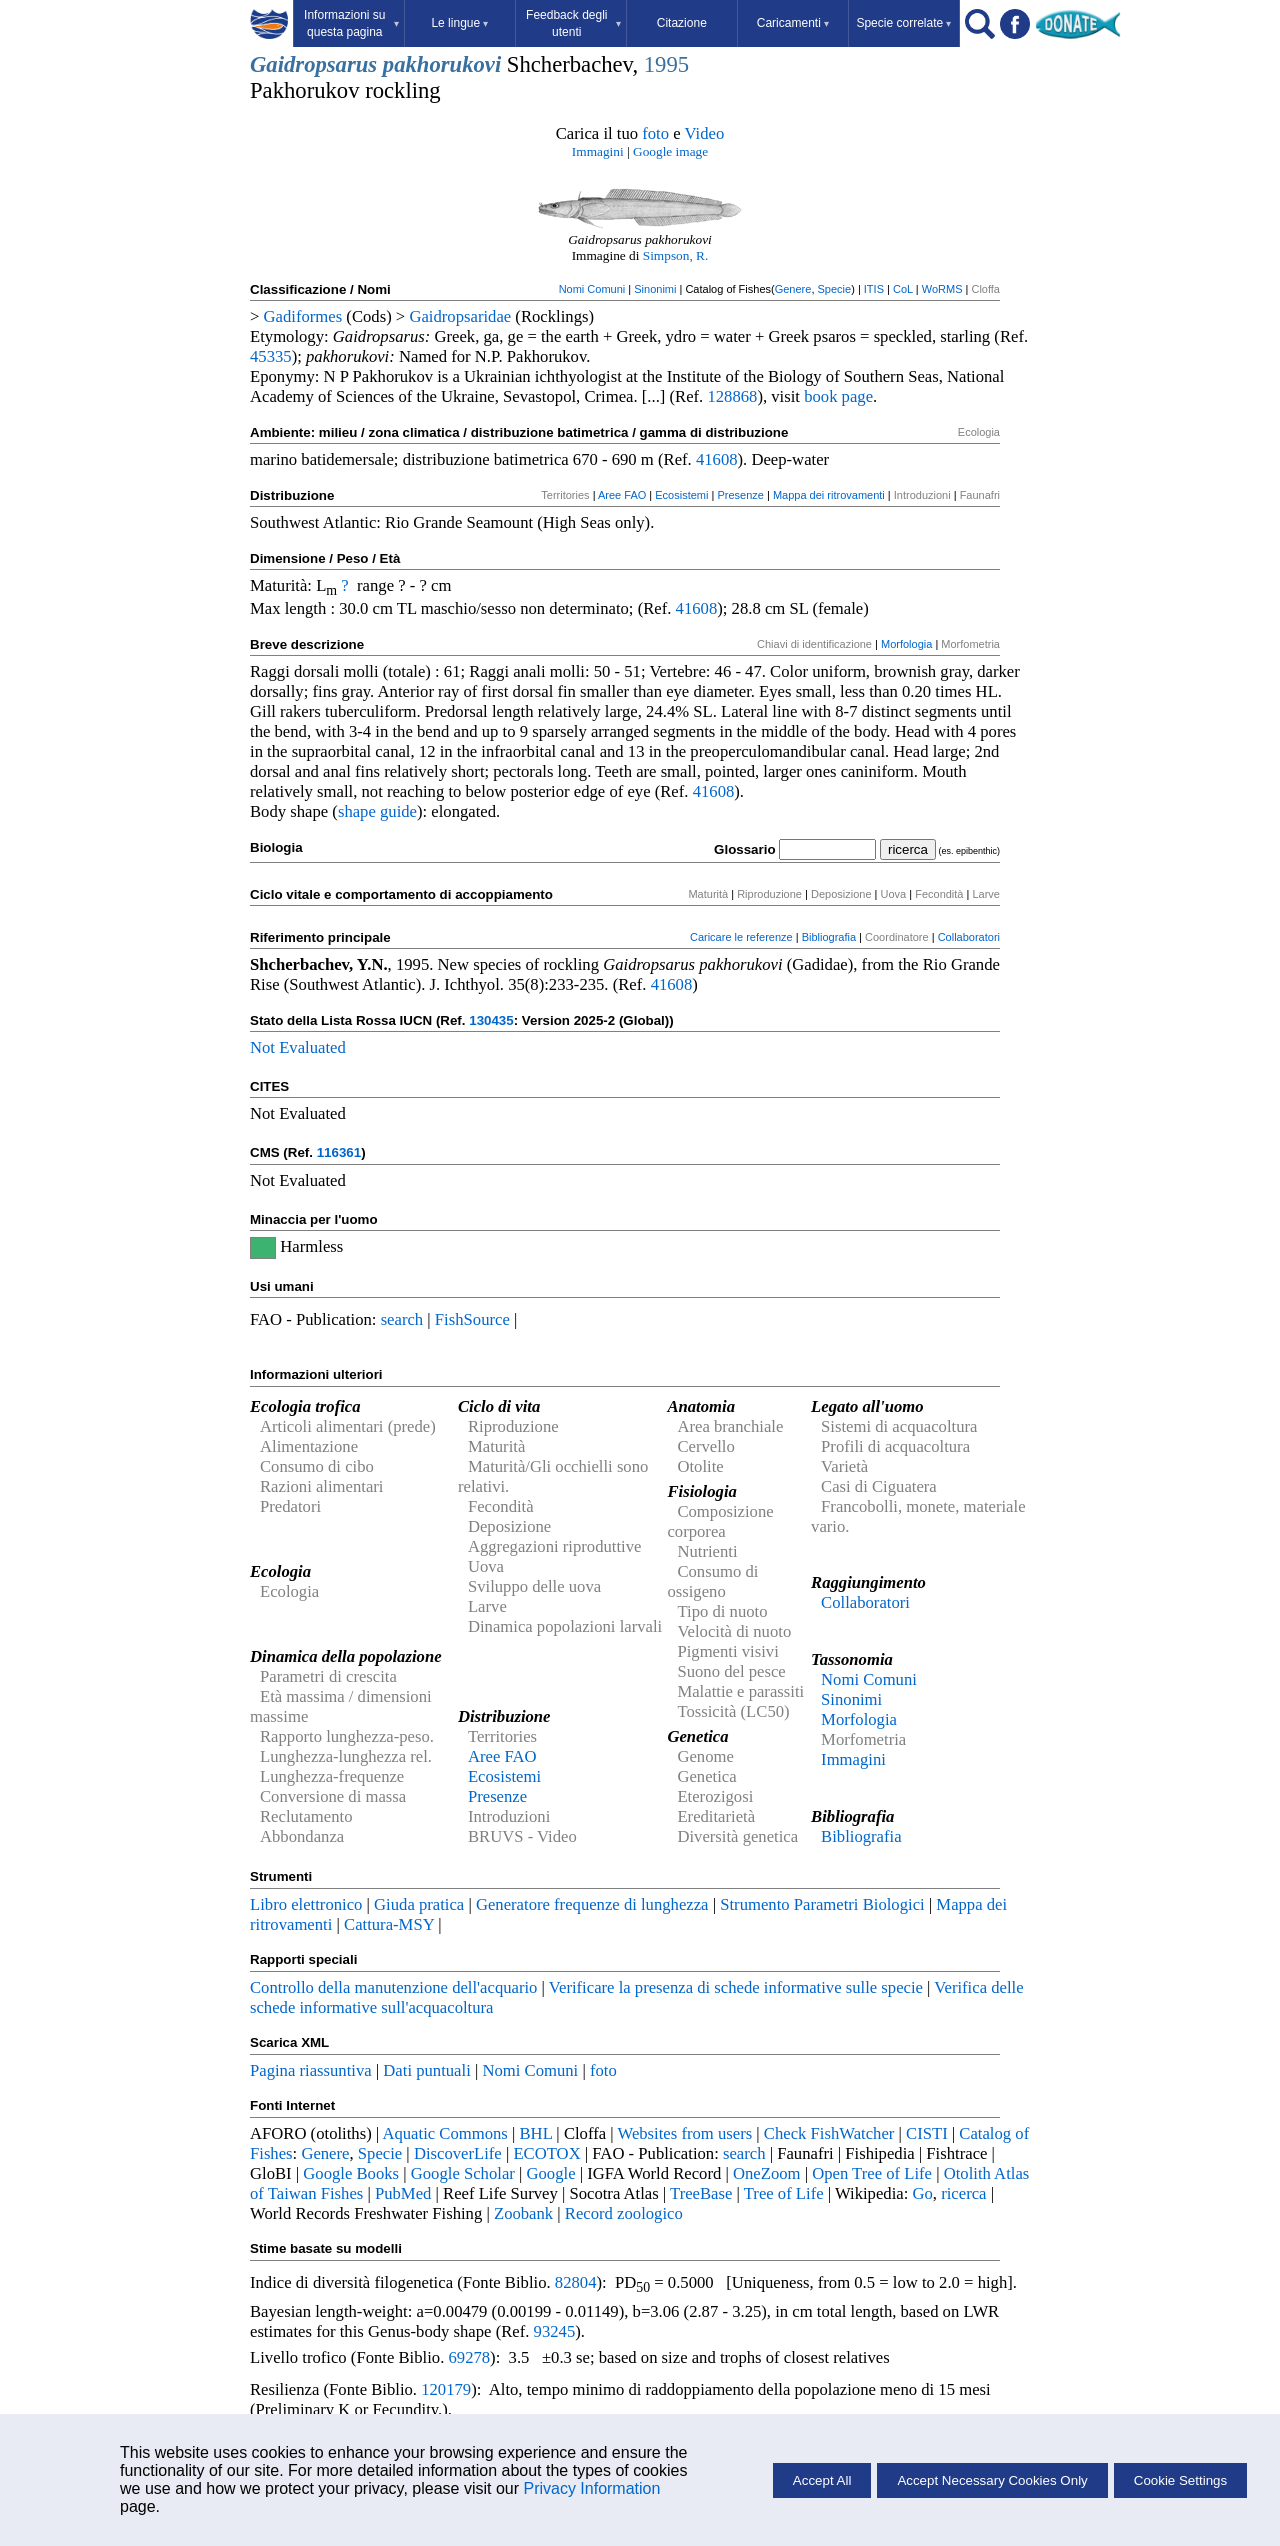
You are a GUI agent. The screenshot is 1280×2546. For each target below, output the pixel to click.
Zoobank (523, 2213)
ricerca (963, 2193)
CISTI (927, 2133)
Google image (670, 151)
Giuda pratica (419, 1904)
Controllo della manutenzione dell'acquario (393, 1987)
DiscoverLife (458, 2153)
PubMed (403, 2193)
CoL (903, 289)
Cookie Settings (1180, 2480)
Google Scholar (463, 2173)
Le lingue (459, 23)
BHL (536, 2133)
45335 (271, 356)
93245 (555, 2331)
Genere (793, 289)
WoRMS (942, 289)
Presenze (740, 495)
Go (923, 2193)
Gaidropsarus (313, 64)
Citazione (682, 23)
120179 (446, 2389)
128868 (732, 396)
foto (655, 133)
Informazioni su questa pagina (351, 23)
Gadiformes (303, 316)
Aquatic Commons (444, 2133)
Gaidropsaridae (460, 316)
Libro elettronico (306, 1904)
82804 (576, 2282)
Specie (835, 289)
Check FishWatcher (829, 2133)
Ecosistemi (681, 495)
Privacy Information (591, 2488)
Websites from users (685, 2133)
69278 (469, 2357)
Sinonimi (655, 289)
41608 (717, 459)
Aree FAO (622, 495)
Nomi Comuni (592, 289)
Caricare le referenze (741, 937)
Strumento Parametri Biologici (822, 1904)
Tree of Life (784, 2193)
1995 (666, 64)
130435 (491, 1020)
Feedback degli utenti (573, 23)
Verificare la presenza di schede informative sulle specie (736, 1987)
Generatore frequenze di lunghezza (592, 1904)
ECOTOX (546, 2153)
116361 (339, 1152)
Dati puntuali (426, 2070)
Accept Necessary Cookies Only (992, 2480)
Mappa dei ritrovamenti (829, 495)
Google (551, 2173)
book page (838, 396)
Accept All (822, 2480)
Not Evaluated (298, 1047)
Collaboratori (969, 937)
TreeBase (701, 2193)
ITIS (874, 289)
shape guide (377, 811)
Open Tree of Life (872, 2173)
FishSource (472, 1319)
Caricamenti (793, 23)
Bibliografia (829, 937)
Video (705, 133)
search (402, 1319)
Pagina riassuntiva (311, 2070)
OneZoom (767, 2173)
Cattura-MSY (389, 1924)
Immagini (598, 151)
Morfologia (906, 644)
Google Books (351, 2173)
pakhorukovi (442, 64)
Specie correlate (903, 23)
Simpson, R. (676, 255)
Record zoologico (624, 2213)
